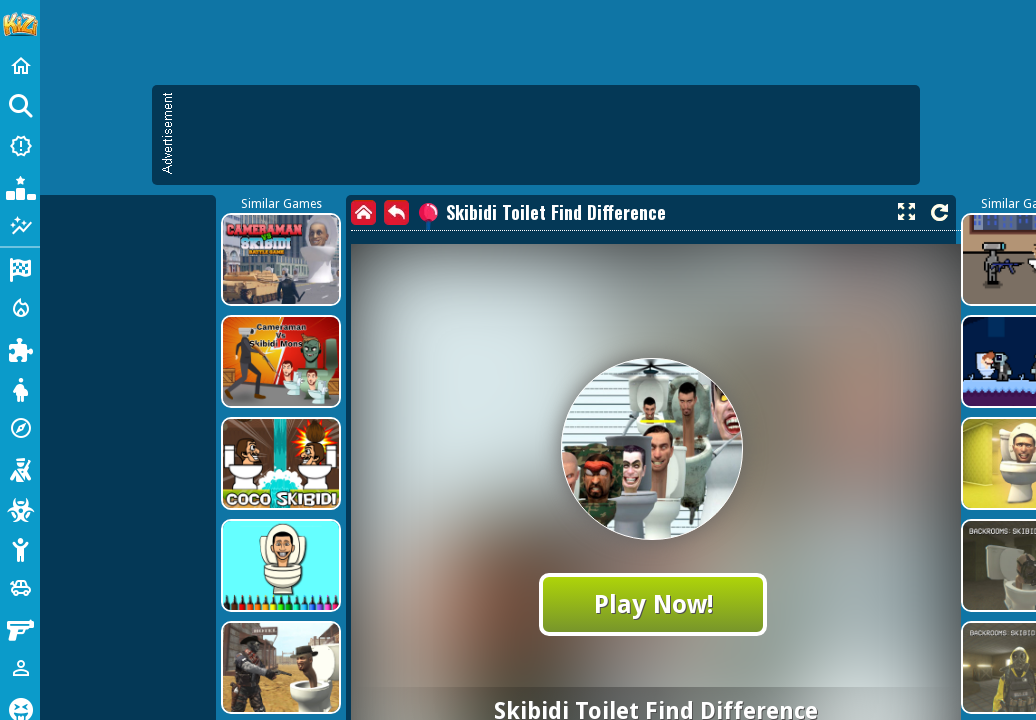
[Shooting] (20, 468)
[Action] (20, 308)
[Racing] (20, 268)
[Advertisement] (546, 135)
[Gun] (20, 628)
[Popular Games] (20, 186)
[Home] (20, 66)
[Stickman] (20, 548)
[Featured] (20, 226)
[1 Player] (20, 668)
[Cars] (20, 588)
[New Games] (20, 146)
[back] (396, 212)
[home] (363, 212)
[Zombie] (20, 508)
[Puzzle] (20, 348)
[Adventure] (20, 428)
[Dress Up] (20, 388)
